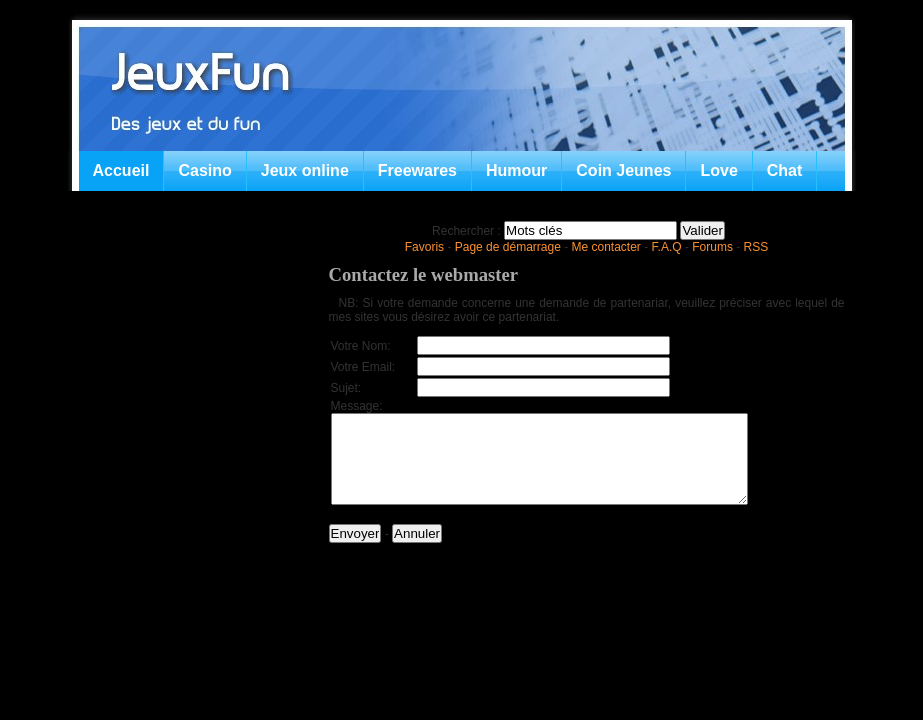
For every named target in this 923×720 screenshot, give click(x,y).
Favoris (424, 247)
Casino (204, 170)
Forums (712, 247)
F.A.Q (667, 247)
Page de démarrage (508, 247)
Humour (516, 170)
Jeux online (305, 170)
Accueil (121, 170)
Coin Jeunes (623, 170)
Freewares (417, 170)
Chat (785, 170)
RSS (756, 247)
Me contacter (606, 247)
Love (718, 170)
